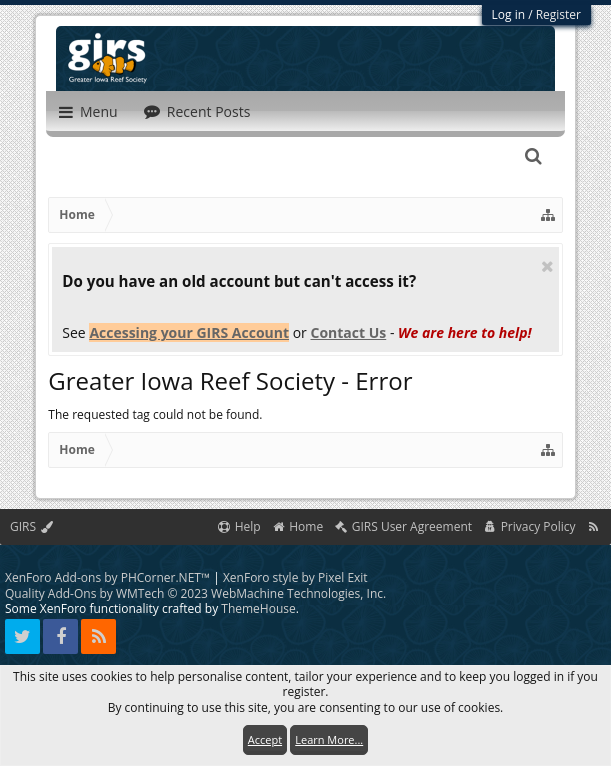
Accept (265, 739)
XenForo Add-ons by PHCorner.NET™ (107, 577)
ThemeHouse (258, 608)
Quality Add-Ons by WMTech (195, 593)
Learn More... (329, 739)
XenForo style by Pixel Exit (295, 577)
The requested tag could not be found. (155, 414)
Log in (509, 14)
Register (558, 14)
